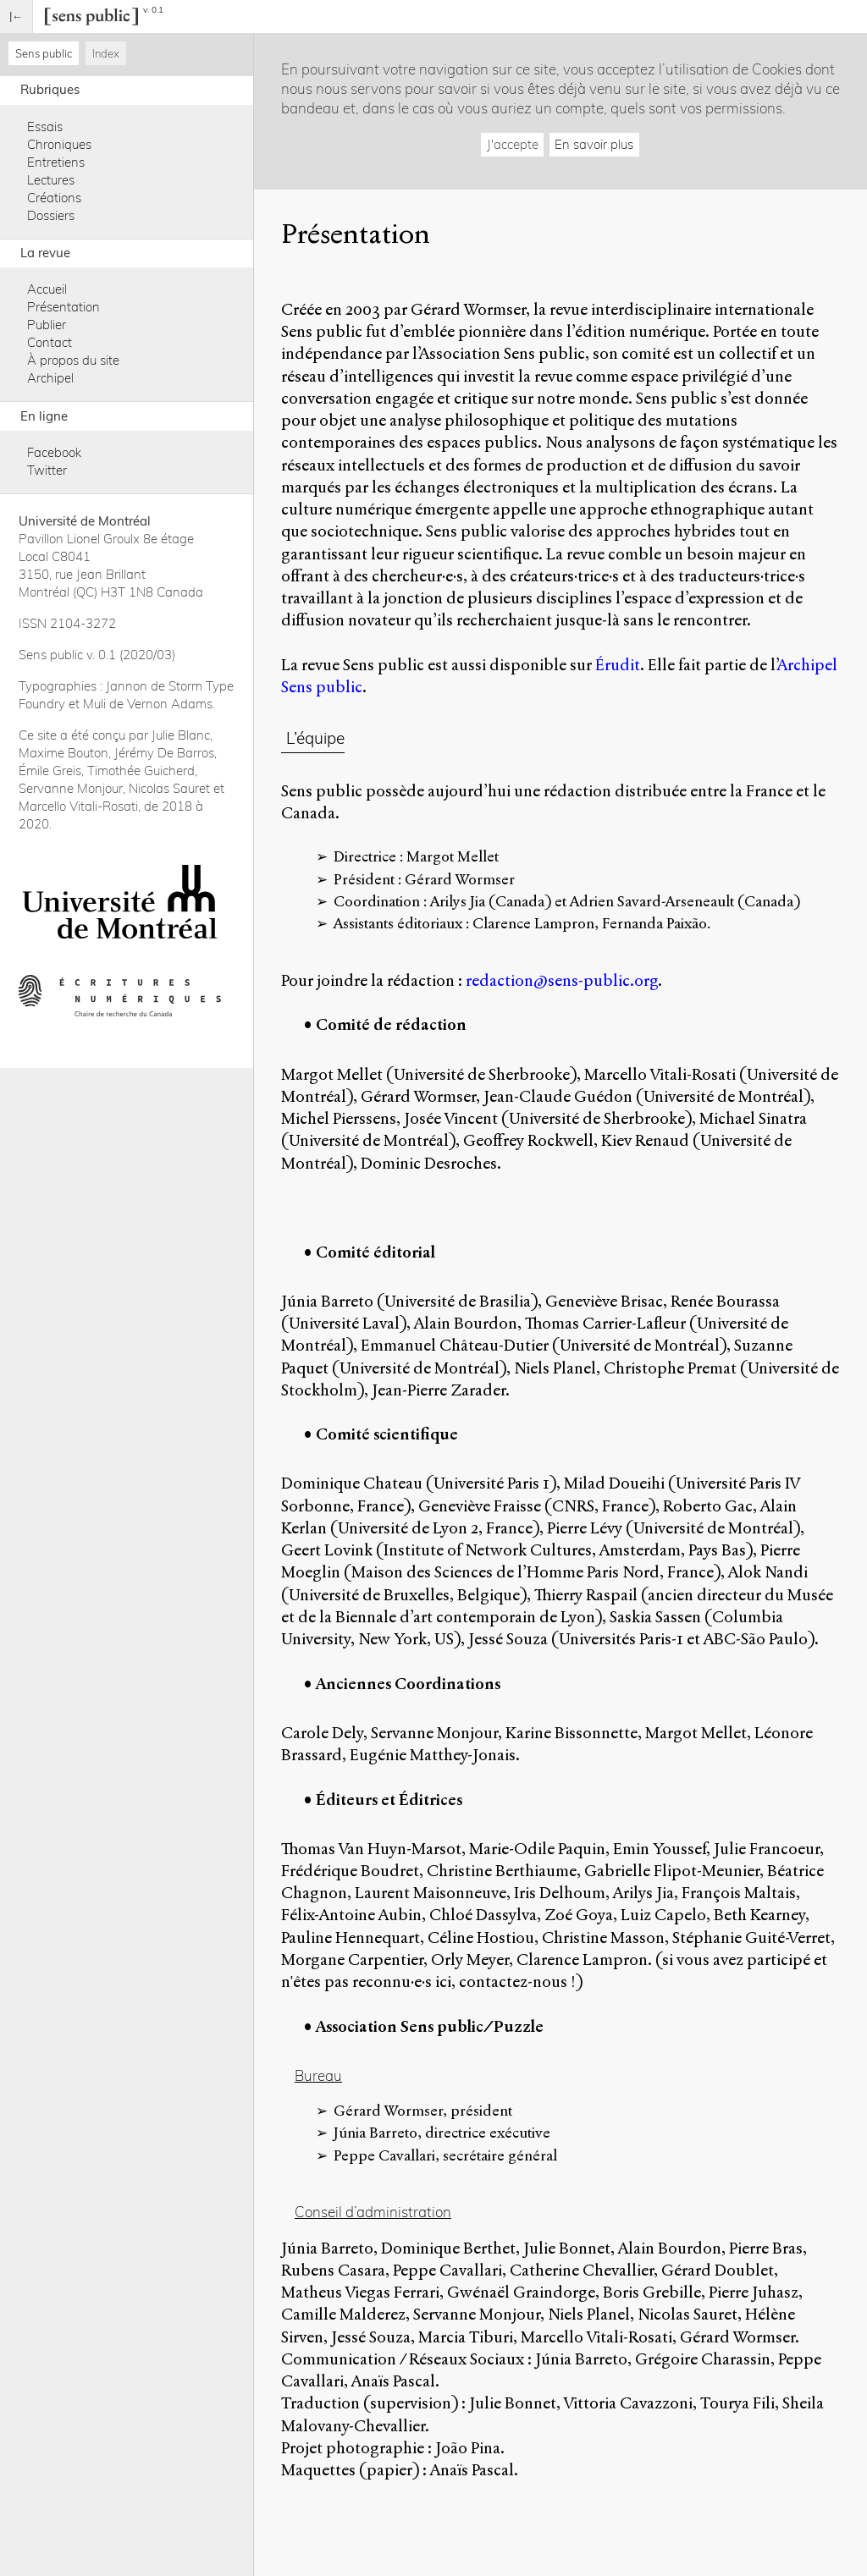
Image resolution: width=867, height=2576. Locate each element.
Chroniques (59, 144)
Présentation (63, 307)
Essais (45, 126)
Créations (54, 198)
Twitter (47, 470)
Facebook (54, 452)
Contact (49, 342)
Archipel (50, 378)
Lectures (51, 180)
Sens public (43, 53)
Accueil (47, 289)
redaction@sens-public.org (562, 980)
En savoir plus (594, 144)
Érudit (617, 664)
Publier (46, 324)
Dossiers (51, 215)
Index (105, 53)
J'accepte (512, 144)
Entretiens (56, 162)
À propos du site (73, 360)
